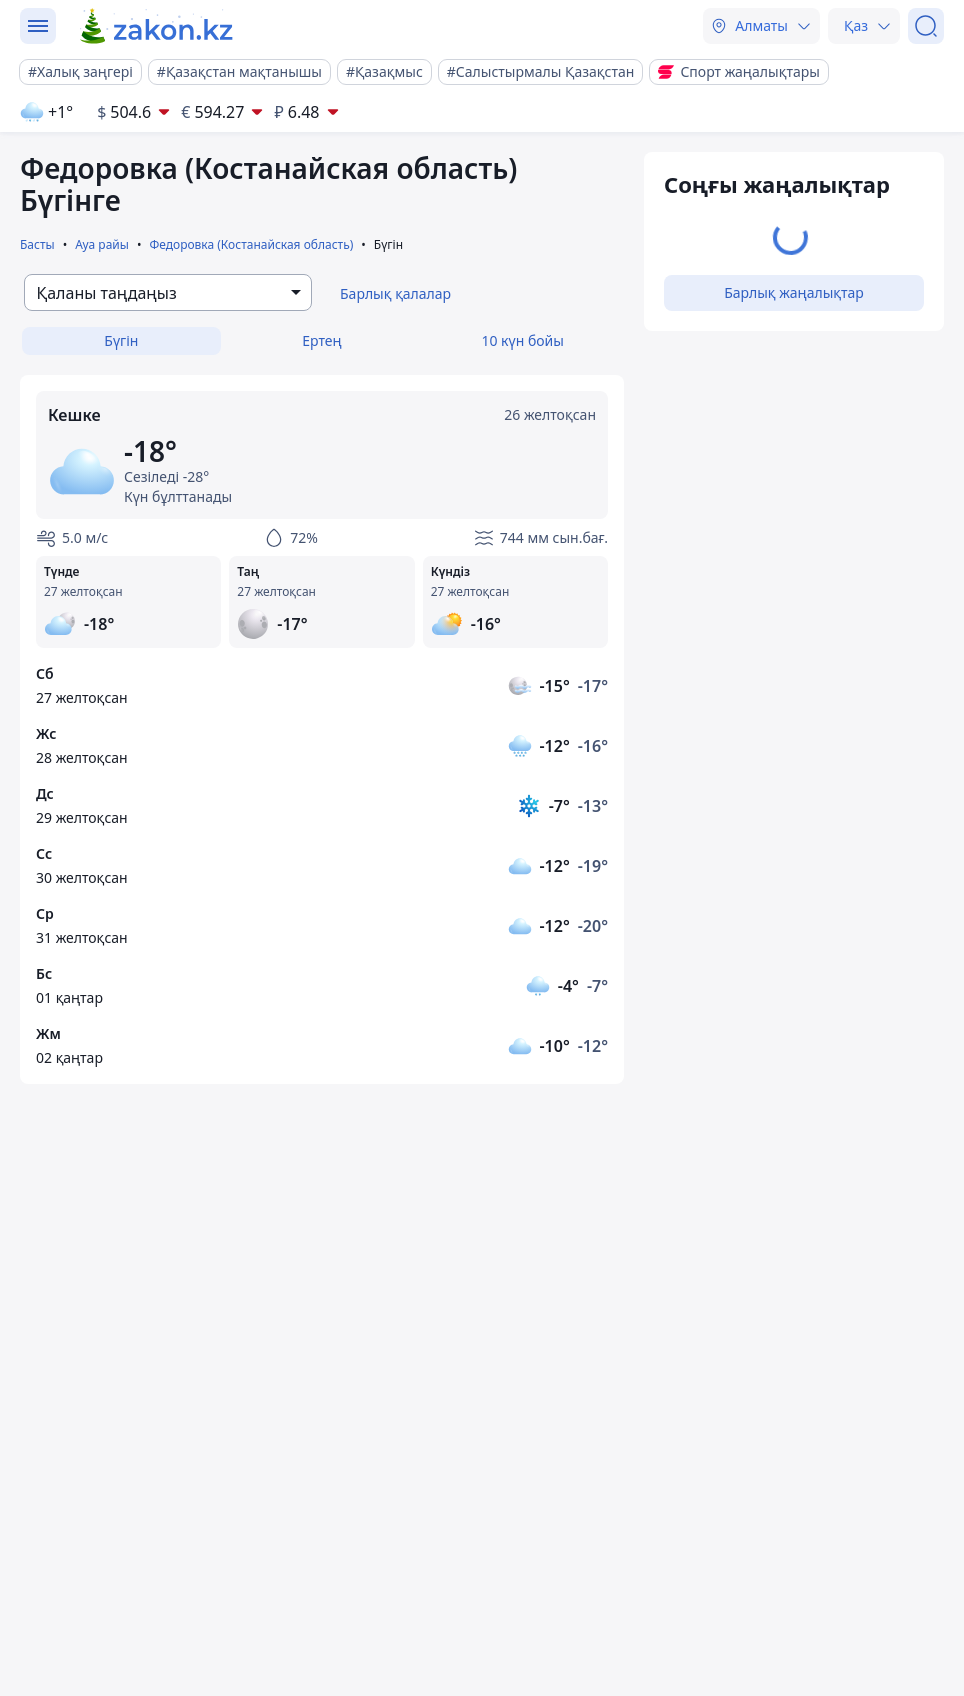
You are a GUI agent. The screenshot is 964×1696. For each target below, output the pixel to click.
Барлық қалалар (395, 293)
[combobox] (168, 292)
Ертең (321, 340)
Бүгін (121, 340)
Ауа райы (102, 244)
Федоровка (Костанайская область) (251, 244)
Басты (37, 244)
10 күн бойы (522, 340)
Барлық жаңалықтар (794, 292)
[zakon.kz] (157, 26)
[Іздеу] (926, 26)
